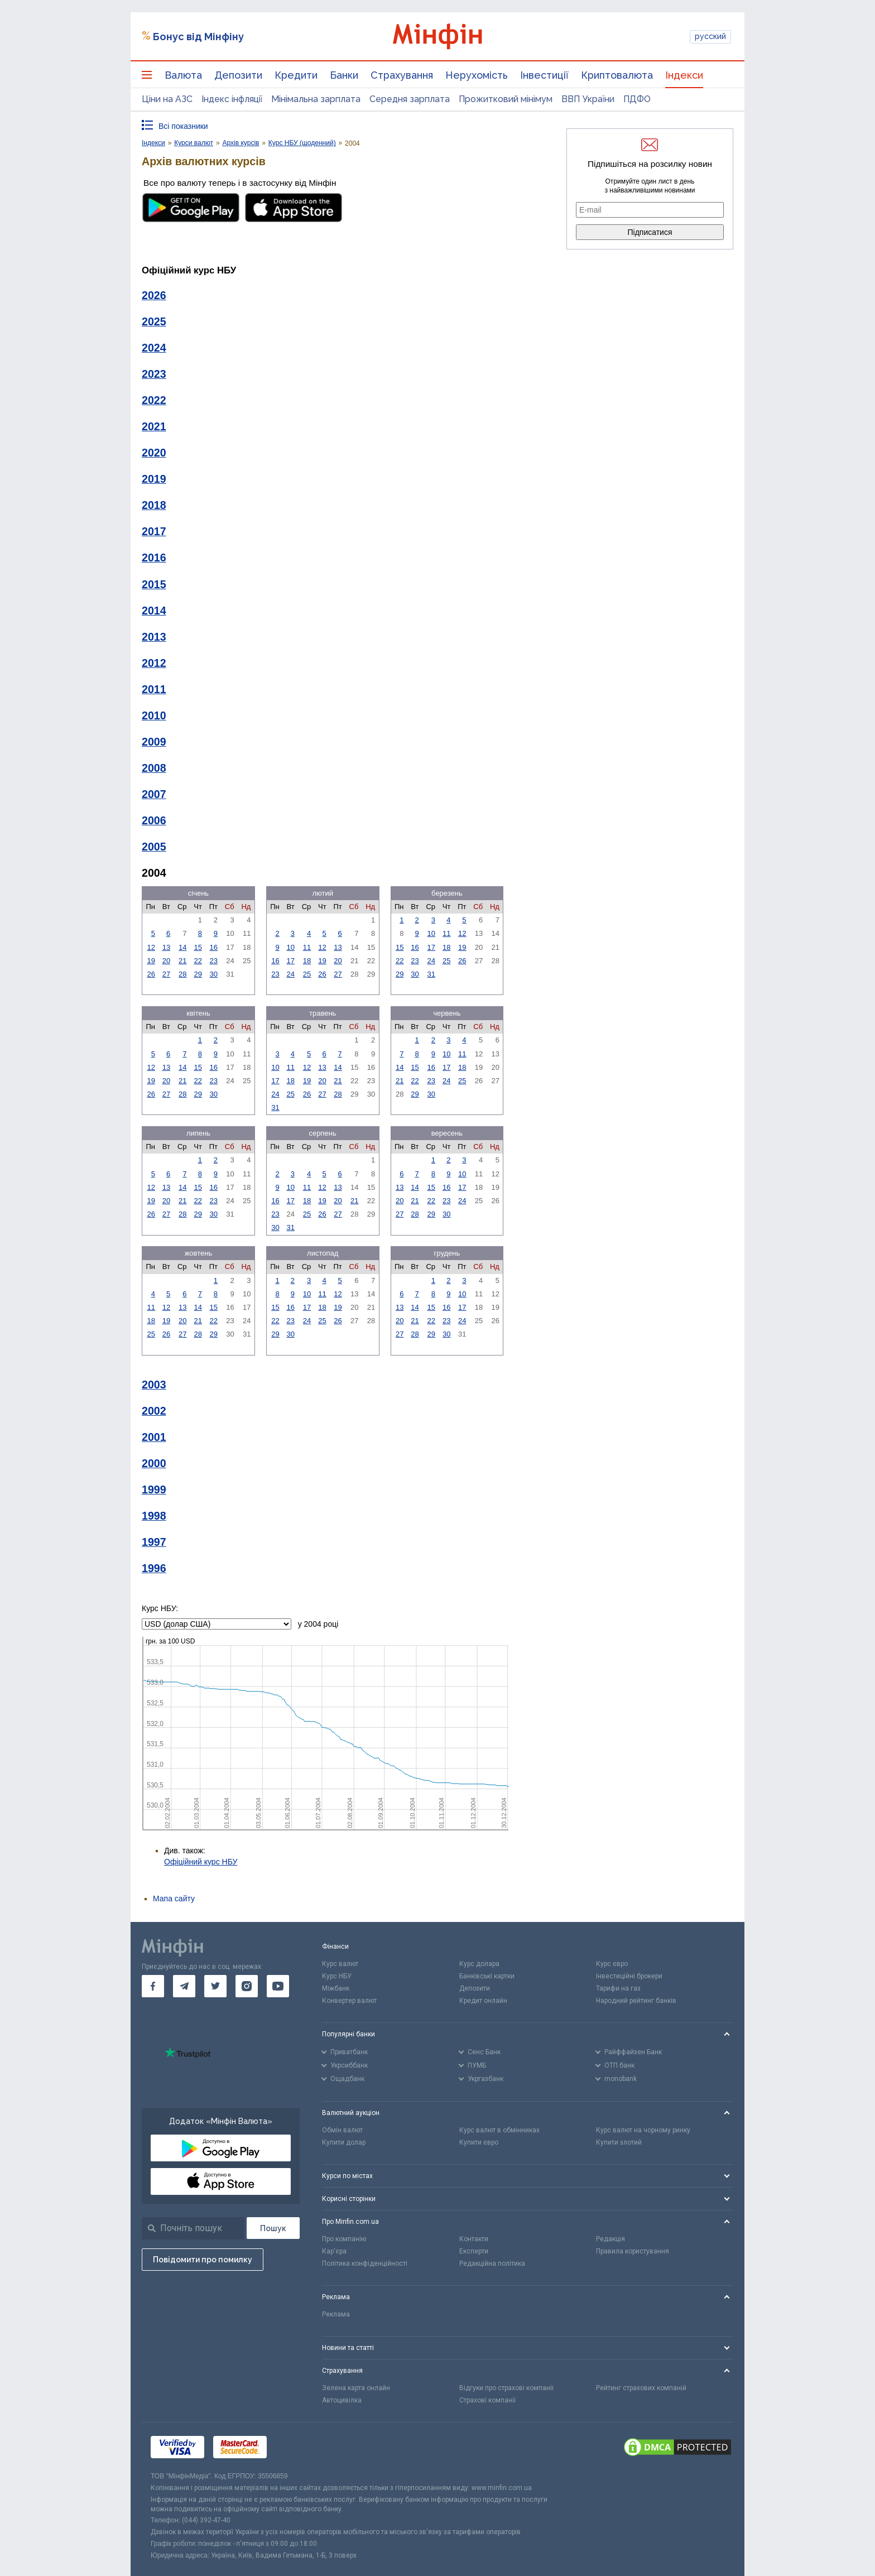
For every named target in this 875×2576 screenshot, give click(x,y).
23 (214, 961)
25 (307, 974)
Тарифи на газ (618, 1988)
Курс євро (612, 1964)
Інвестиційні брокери (629, 1976)
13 (166, 947)
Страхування (402, 75)
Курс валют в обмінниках (499, 2130)
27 (166, 974)
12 (151, 947)
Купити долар (344, 2142)
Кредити (296, 75)
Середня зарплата (409, 99)
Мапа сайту (174, 1898)
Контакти (473, 2239)
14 (182, 947)
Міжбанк (335, 1988)
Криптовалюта (617, 75)
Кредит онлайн (483, 2001)
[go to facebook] (153, 1986)
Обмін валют (342, 2130)
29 (198, 974)
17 (290, 961)
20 (166, 961)
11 (307, 947)
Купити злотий (619, 2142)
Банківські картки (487, 1976)
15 (198, 947)
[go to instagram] (246, 1986)
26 (151, 974)
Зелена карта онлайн (356, 2388)
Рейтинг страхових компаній (641, 2388)
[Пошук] (273, 2228)
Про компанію (344, 2239)
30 (214, 974)
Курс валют (340, 1964)
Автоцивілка (342, 2400)
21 (182, 961)
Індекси (684, 75)
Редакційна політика (492, 2263)
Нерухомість (476, 75)
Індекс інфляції (231, 99)
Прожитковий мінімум (505, 99)
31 (431, 974)
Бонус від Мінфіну (198, 36)
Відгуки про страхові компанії (506, 2388)
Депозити (238, 75)
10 (290, 947)
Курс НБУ (337, 1976)
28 (182, 974)
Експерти (473, 2251)
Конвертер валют (349, 2001)
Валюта (183, 75)
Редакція (610, 2239)
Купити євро (478, 2142)
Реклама (336, 2314)
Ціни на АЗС (167, 99)
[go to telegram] (184, 1986)
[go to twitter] (215, 1986)
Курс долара (479, 1964)
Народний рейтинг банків (636, 2001)
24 (290, 974)
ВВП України (587, 99)
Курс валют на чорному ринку (643, 2130)
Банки (344, 75)
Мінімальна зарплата (315, 99)
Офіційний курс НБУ (200, 1861)
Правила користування (632, 2251)
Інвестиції (544, 75)
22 (198, 961)
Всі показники (183, 126)
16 (214, 947)
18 (307, 961)
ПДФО (637, 99)
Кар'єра (334, 2251)
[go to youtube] (278, 1986)
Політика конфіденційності (364, 2263)
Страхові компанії (487, 2400)
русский (710, 36)
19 (151, 961)
